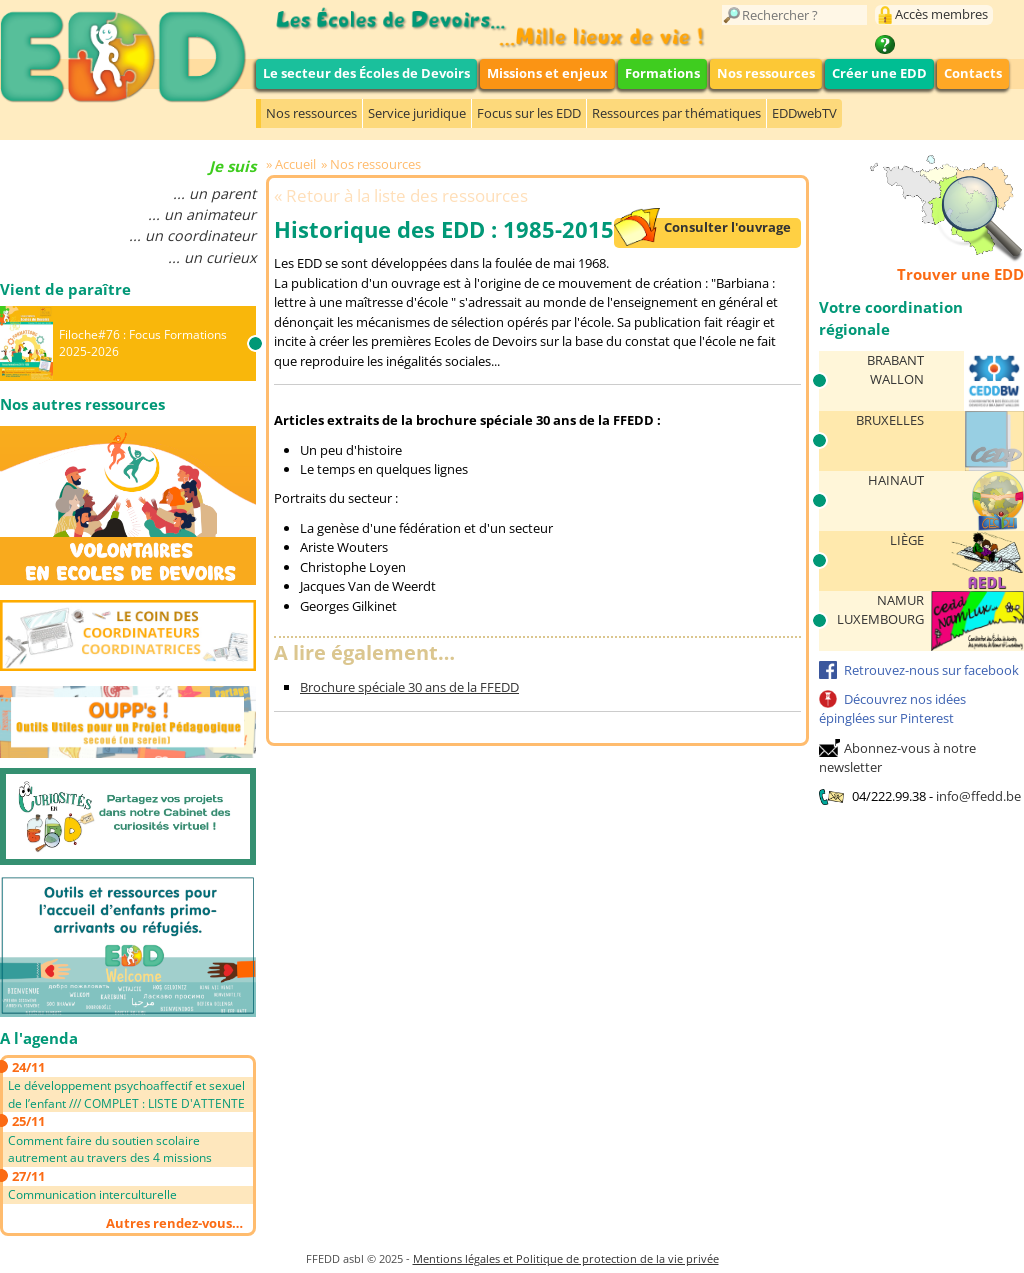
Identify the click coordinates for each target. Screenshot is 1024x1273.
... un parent (214, 193)
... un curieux (212, 257)
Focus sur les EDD (529, 113)
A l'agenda (39, 1038)
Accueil (295, 164)
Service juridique (417, 113)
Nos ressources (766, 73)
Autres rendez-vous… (174, 1223)
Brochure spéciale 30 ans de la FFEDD (409, 687)
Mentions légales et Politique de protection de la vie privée (566, 1258)
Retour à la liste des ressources (407, 195)
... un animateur (202, 214)
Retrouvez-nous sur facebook (931, 670)
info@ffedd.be (978, 796)
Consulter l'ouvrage (727, 227)
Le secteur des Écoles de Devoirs (366, 73)
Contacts (973, 73)
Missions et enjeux (547, 73)
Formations (662, 73)
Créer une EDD (879, 73)
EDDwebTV (804, 113)
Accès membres (941, 14)
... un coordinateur (192, 235)
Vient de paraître (65, 289)
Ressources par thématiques (676, 113)
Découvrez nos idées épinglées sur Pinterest (892, 709)
